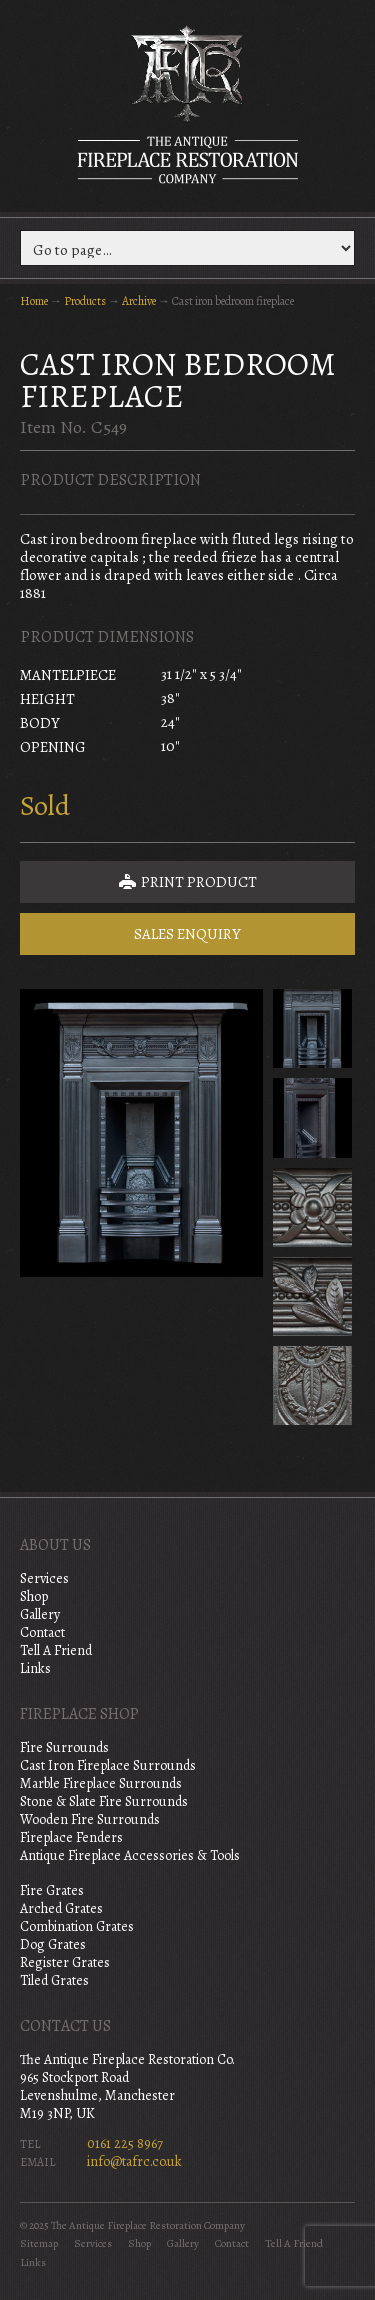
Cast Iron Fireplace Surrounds (108, 1765)
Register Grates (65, 1962)
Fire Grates (52, 1890)
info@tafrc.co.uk (134, 2161)
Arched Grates (61, 1908)
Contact (42, 1632)
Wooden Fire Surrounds (90, 1819)
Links (35, 1668)
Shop (34, 1596)
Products (85, 301)
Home (34, 301)
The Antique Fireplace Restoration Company (188, 104)
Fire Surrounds (64, 1747)
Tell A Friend (56, 1650)
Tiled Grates (54, 1980)
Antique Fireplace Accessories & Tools (130, 1855)
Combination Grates (77, 1926)
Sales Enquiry (187, 934)
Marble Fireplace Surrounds (101, 1783)
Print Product (188, 882)
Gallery (40, 1614)
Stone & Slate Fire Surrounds (104, 1801)
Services (44, 1578)
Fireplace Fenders (71, 1837)
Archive (139, 301)
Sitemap (39, 2243)
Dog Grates (53, 1944)
